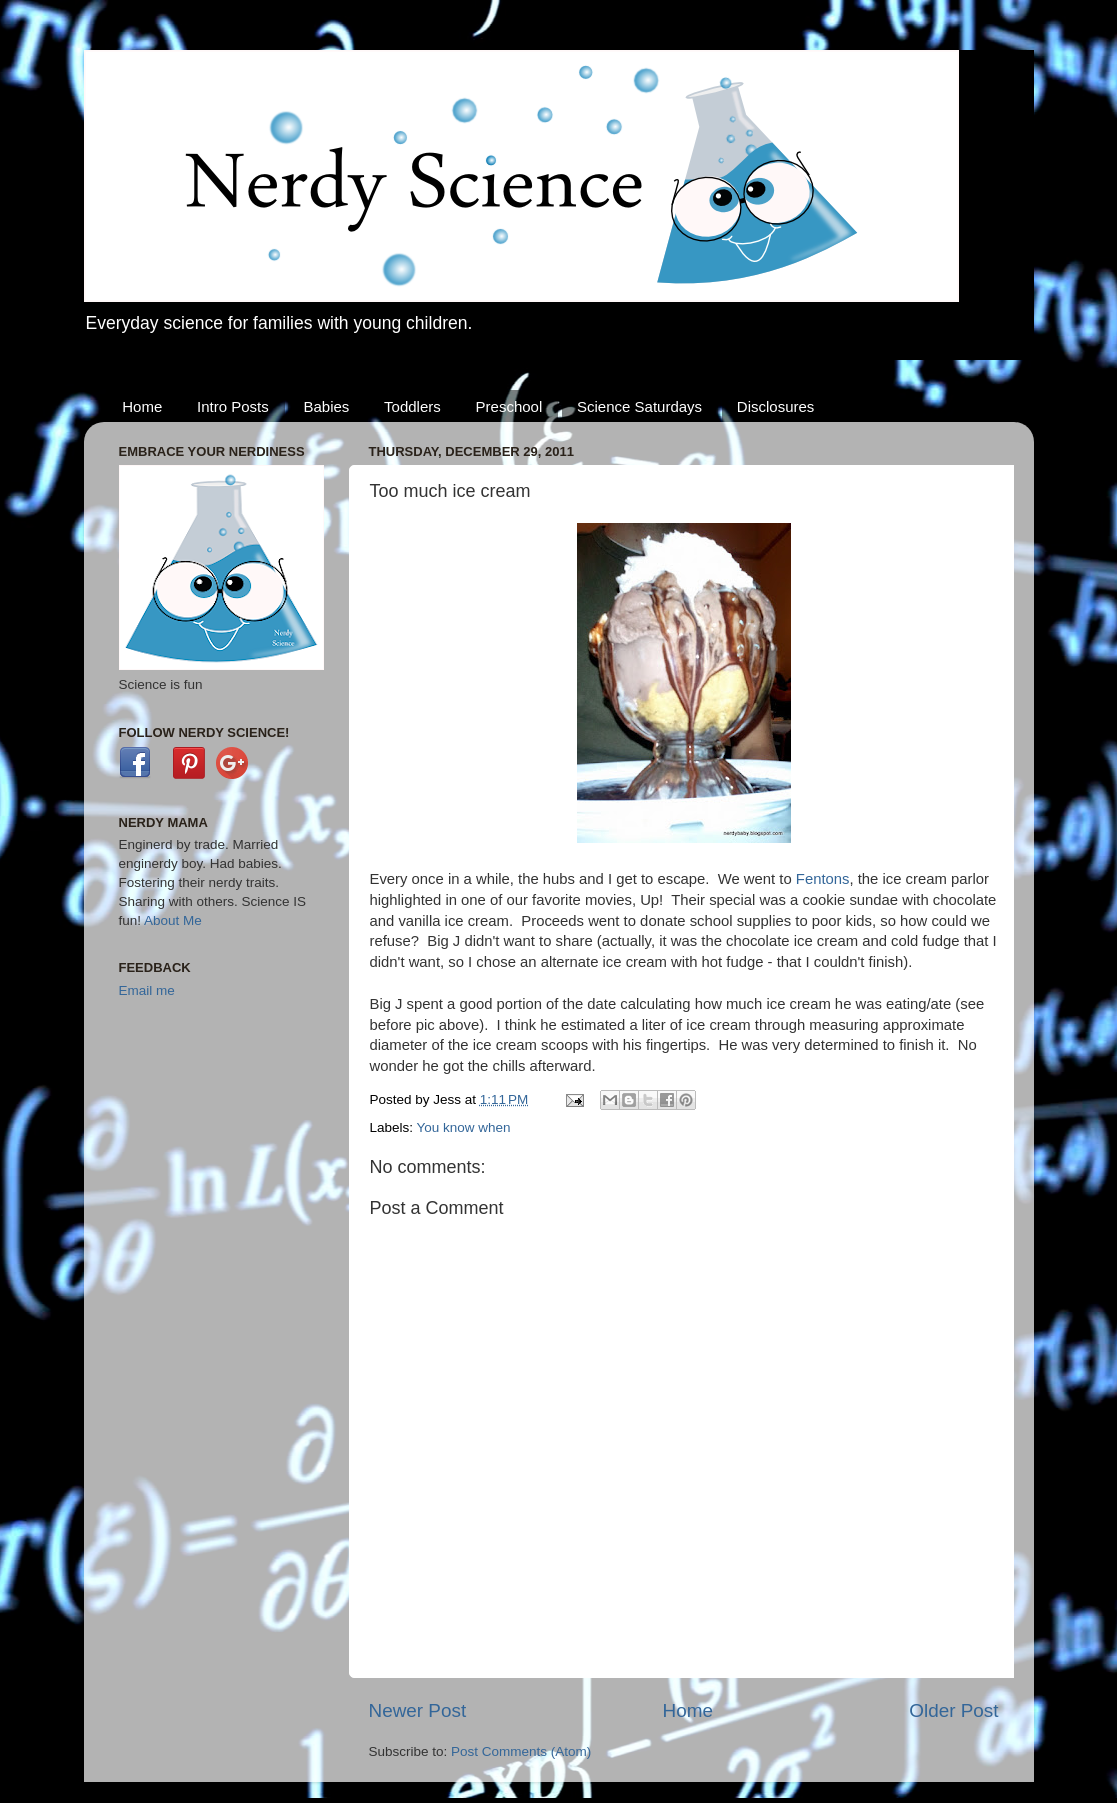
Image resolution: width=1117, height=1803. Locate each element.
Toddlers (412, 406)
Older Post (953, 1710)
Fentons (823, 879)
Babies (326, 406)
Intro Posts (233, 406)
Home (142, 406)
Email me (147, 990)
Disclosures (776, 406)
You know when (464, 1127)
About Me (173, 920)
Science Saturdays (639, 406)
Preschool (509, 406)
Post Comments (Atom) (521, 1751)
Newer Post (418, 1710)
